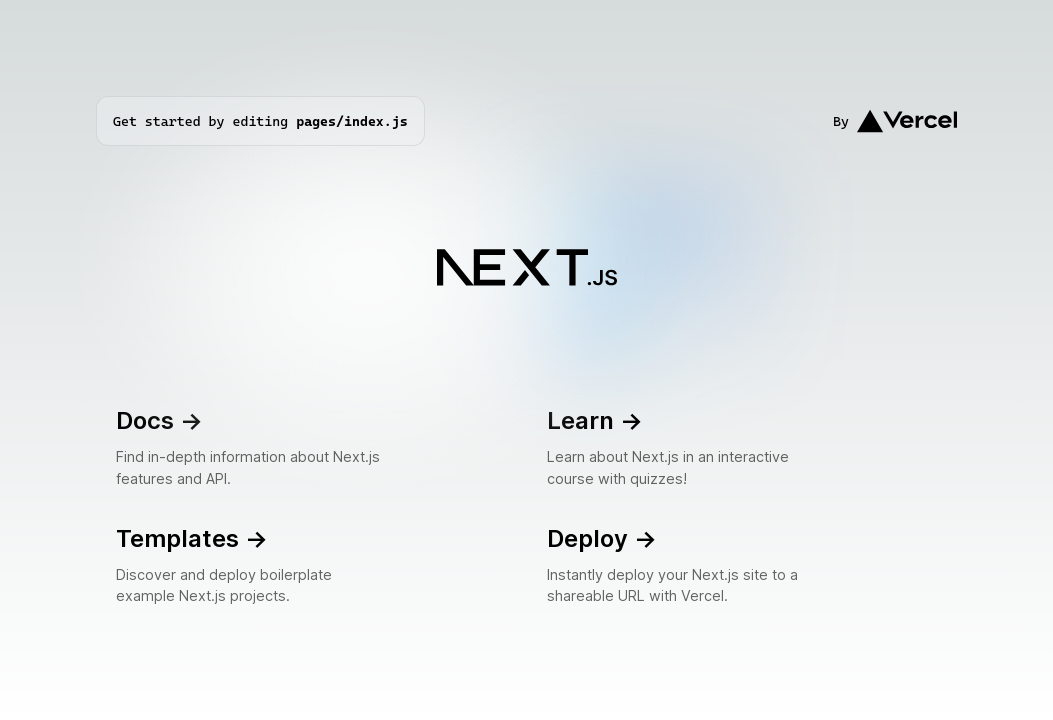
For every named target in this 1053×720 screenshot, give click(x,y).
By (895, 121)
